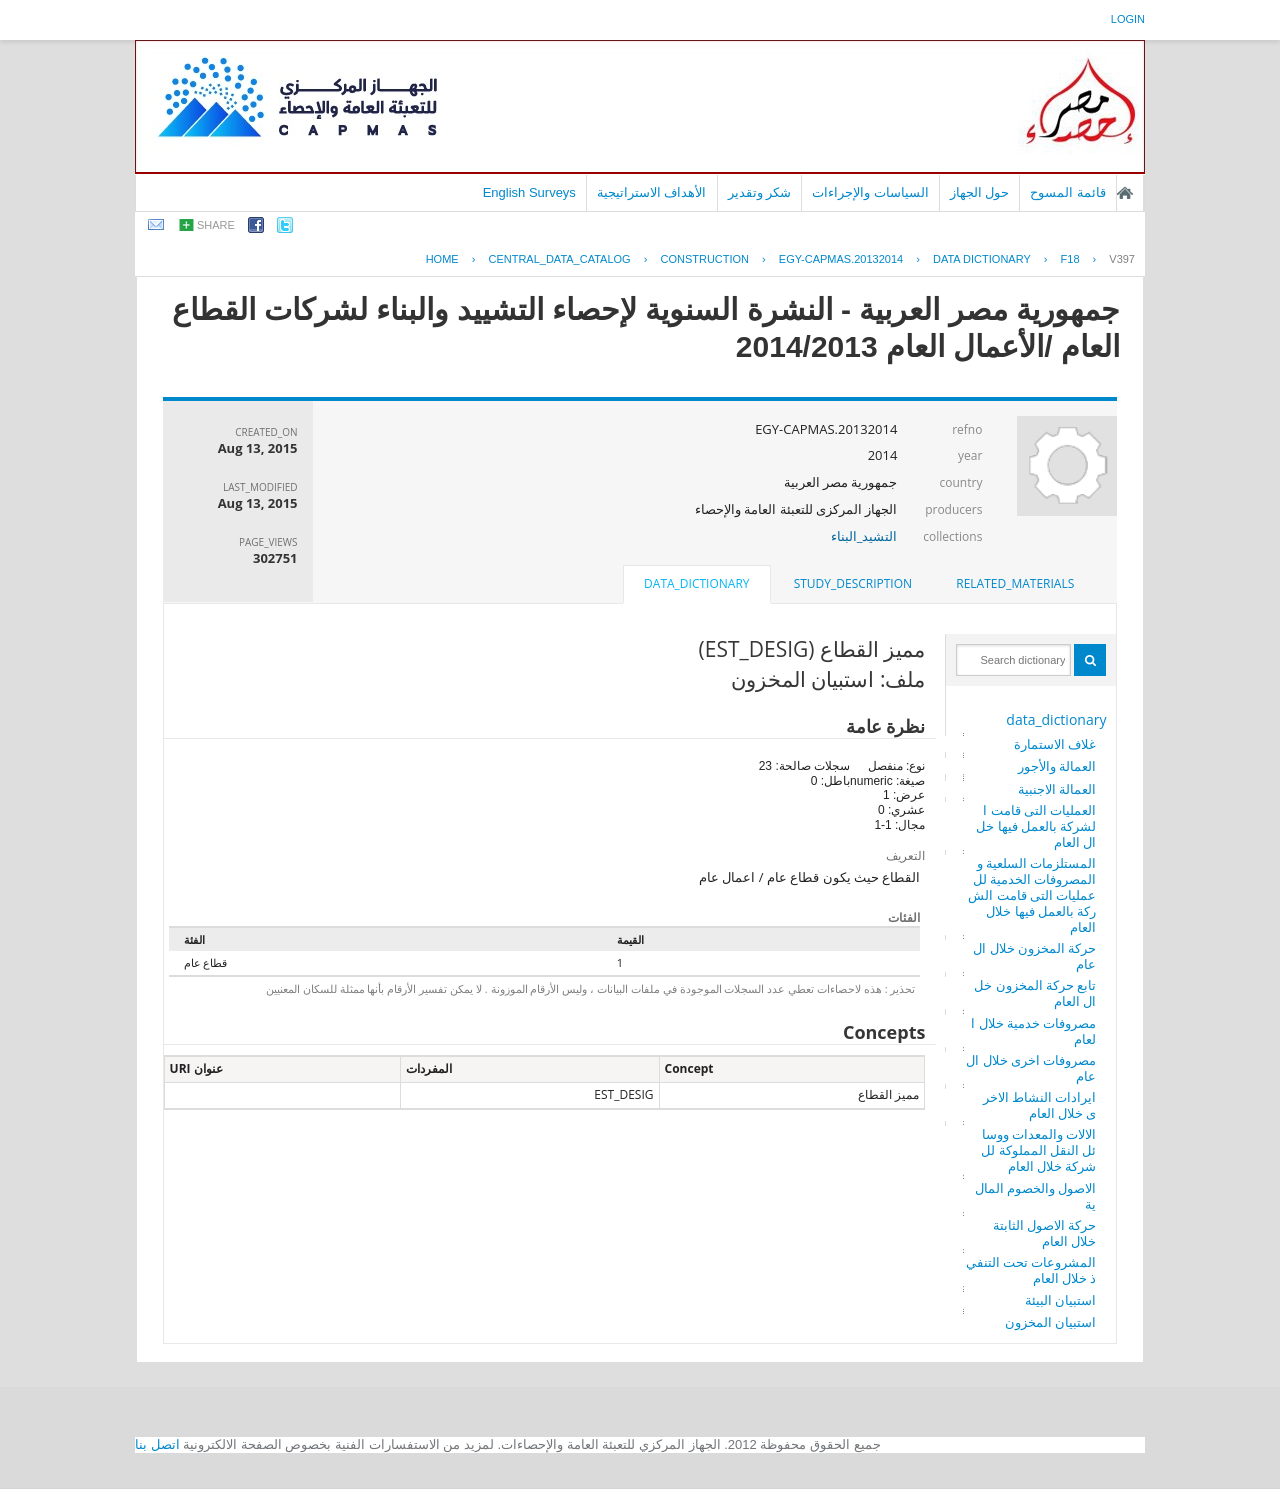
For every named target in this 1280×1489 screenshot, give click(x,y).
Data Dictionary (982, 259)
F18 (1070, 259)
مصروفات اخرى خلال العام (1031, 1068)
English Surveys (529, 192)
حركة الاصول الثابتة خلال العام (1045, 1233)
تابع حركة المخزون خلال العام (1035, 993)
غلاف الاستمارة (1055, 744)
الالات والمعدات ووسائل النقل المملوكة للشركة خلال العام (1038, 1150)
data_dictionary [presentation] (696, 583)
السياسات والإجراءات (870, 192)
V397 (1122, 259)
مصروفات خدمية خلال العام (1033, 1031)
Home (442, 259)
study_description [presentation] (853, 583)
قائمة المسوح (1068, 192)
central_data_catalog (559, 259)
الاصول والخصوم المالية (1036, 1196)
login (1128, 19)
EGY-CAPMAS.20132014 (841, 259)
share (216, 225)
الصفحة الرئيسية (1125, 193)
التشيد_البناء (864, 536)
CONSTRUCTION (704, 259)
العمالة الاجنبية (1057, 789)
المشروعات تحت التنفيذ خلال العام (1031, 1270)
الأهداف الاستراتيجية (652, 192)
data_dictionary (1056, 719)
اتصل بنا (157, 1444)
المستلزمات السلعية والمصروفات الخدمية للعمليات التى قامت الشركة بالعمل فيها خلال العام (1032, 895)
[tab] (1015, 584)
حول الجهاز (980, 192)
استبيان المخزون (1050, 1322)
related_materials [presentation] (1015, 583)
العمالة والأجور (1057, 766)
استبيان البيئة (1060, 1300)
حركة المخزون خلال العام (1034, 956)
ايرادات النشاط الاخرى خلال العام (1040, 1105)
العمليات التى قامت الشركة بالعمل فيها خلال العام (1036, 826)
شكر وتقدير (760, 192)
